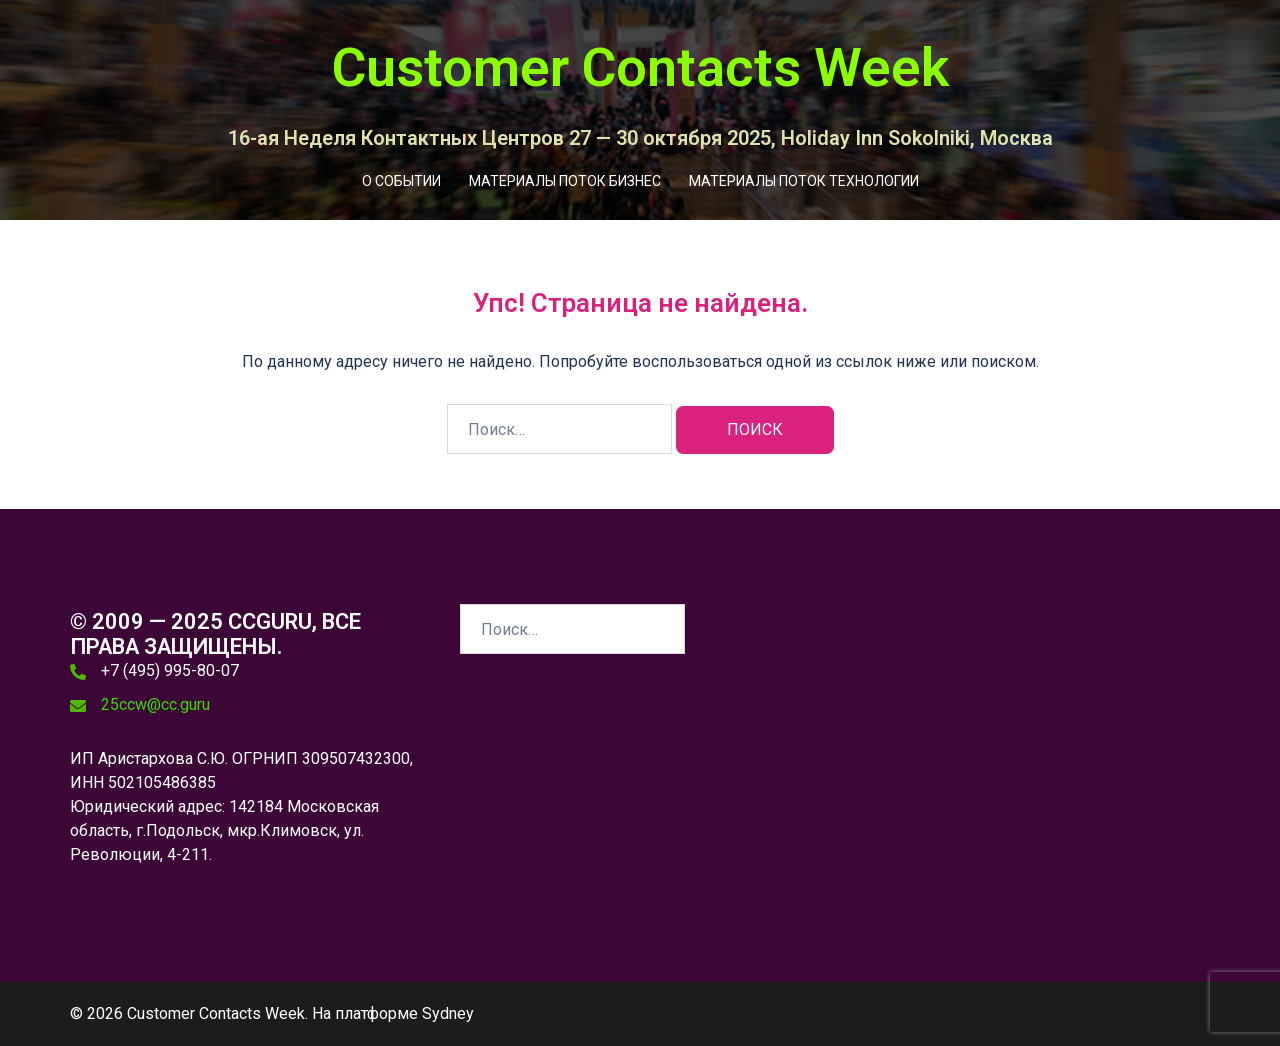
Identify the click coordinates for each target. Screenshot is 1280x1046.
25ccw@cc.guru (155, 704)
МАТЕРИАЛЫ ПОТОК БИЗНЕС (565, 181)
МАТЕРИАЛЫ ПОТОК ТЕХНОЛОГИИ (804, 181)
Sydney (448, 1013)
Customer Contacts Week (640, 67)
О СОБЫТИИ (401, 181)
